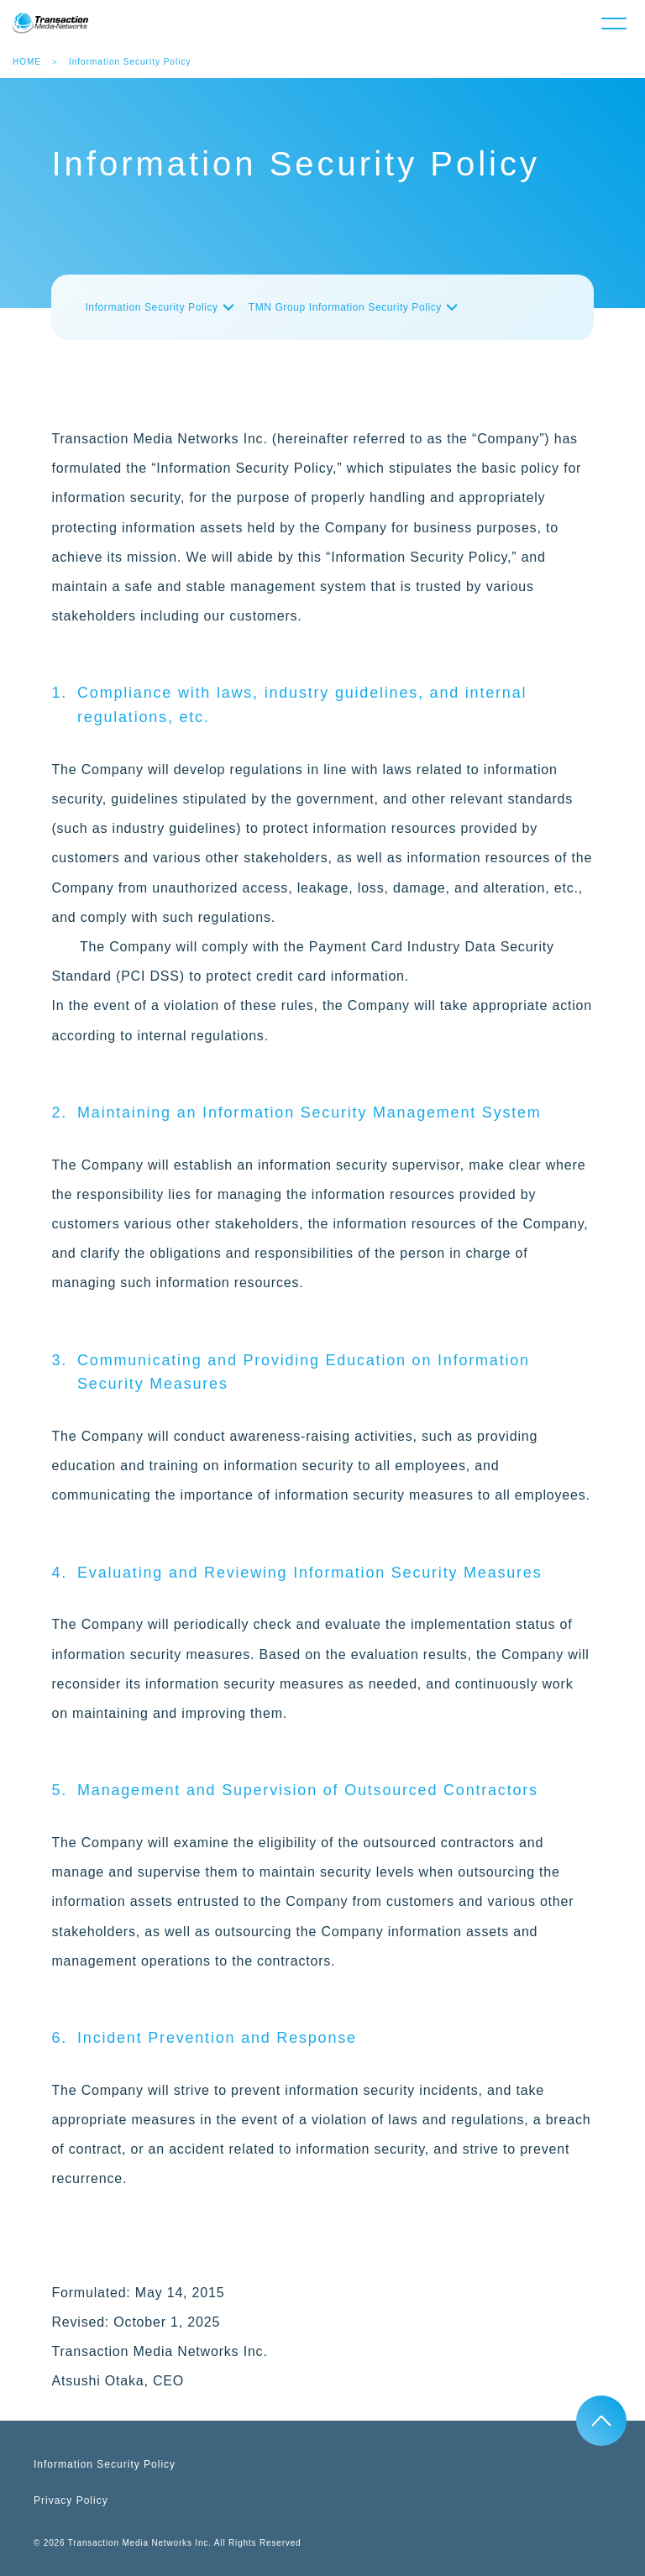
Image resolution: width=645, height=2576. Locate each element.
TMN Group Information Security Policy (345, 307)
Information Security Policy (151, 307)
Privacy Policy (71, 2500)
